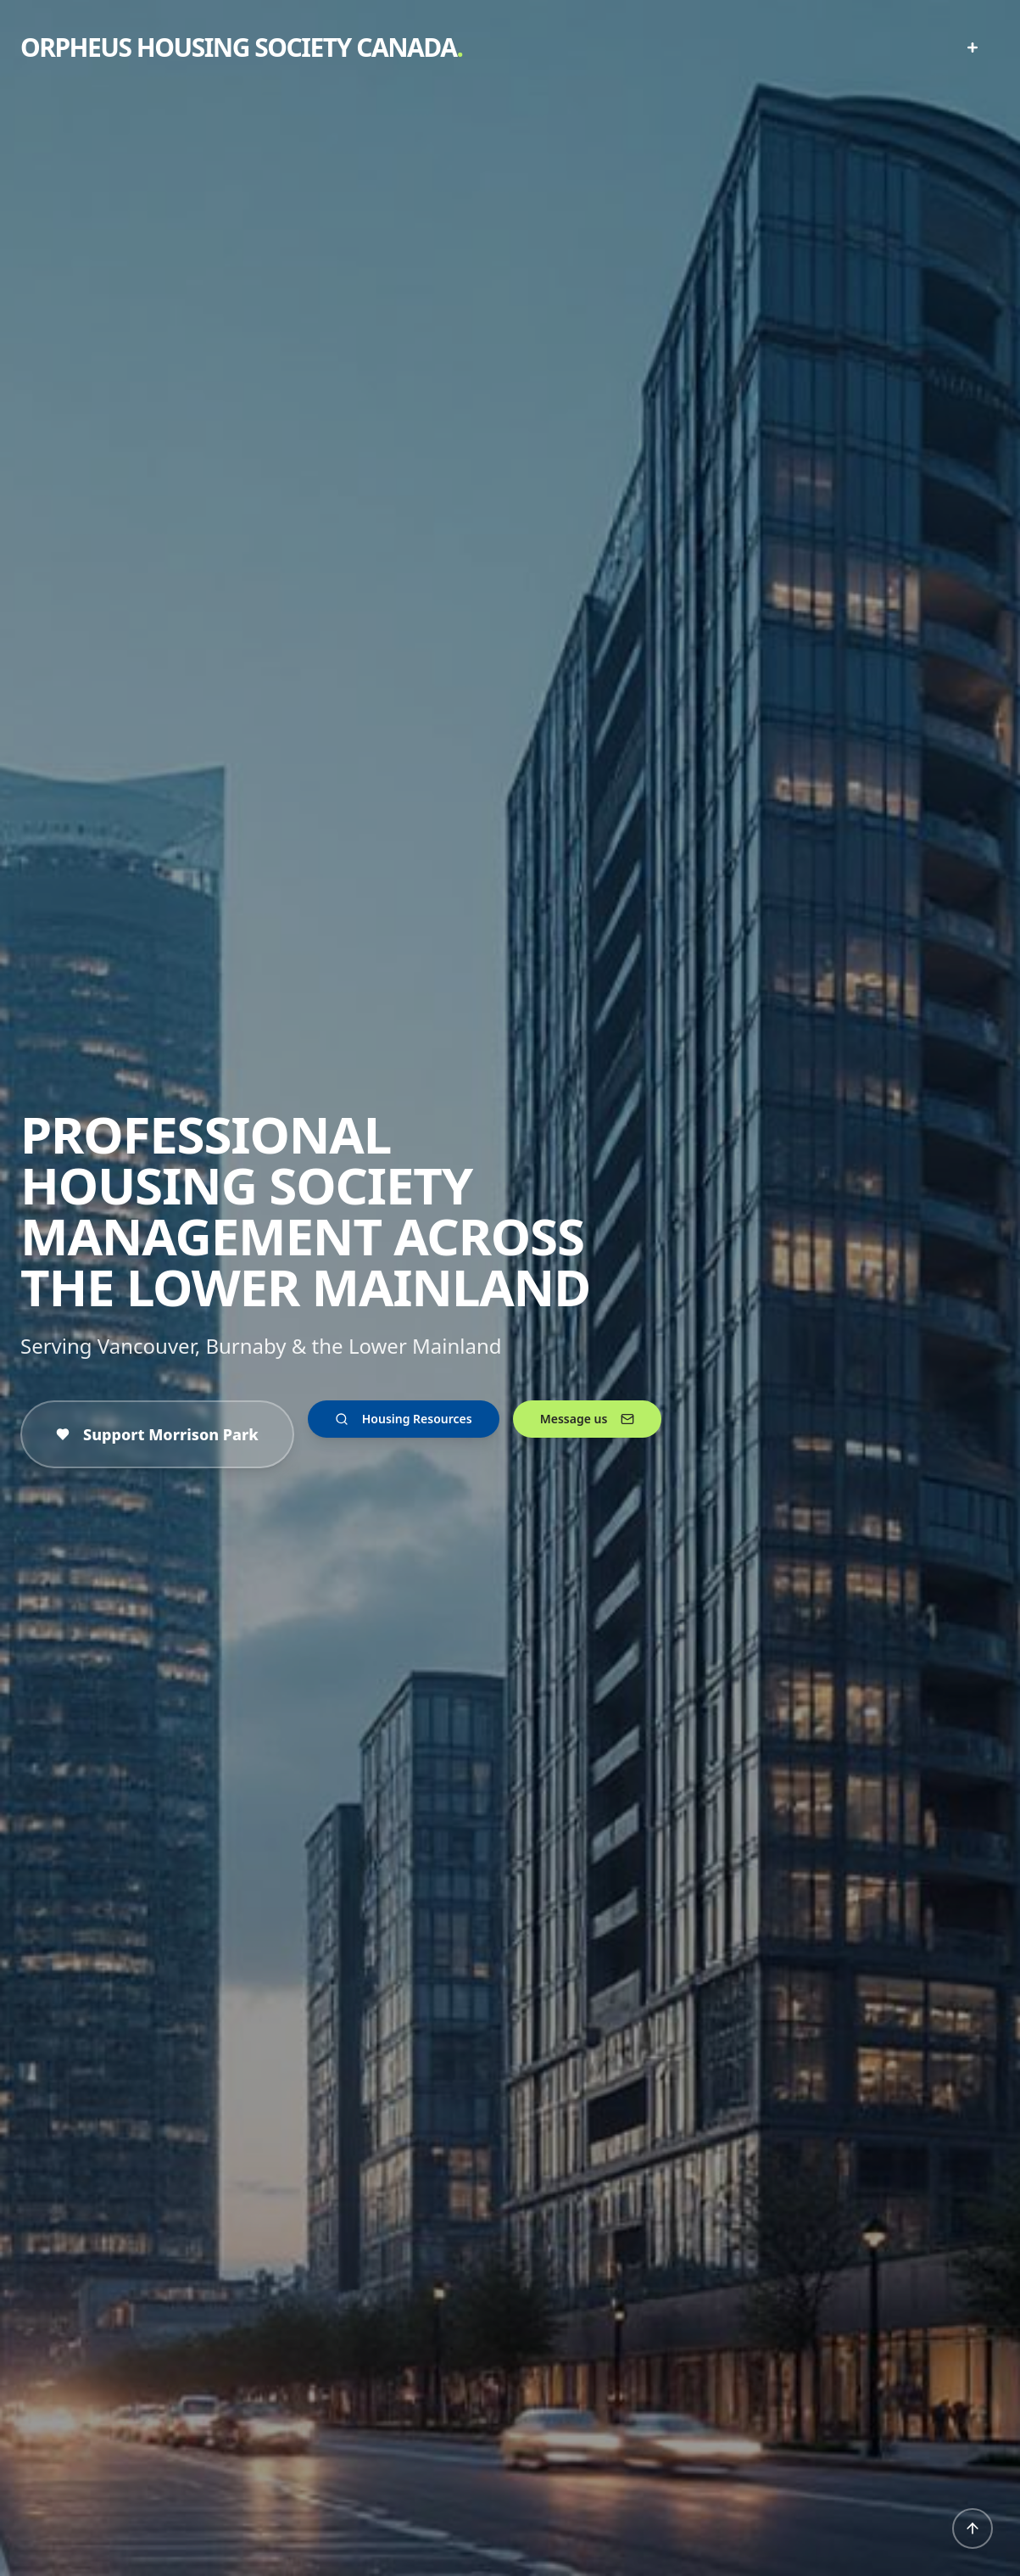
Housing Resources (403, 1419)
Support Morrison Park (157, 1434)
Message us (587, 1419)
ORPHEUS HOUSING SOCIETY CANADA (241, 47)
